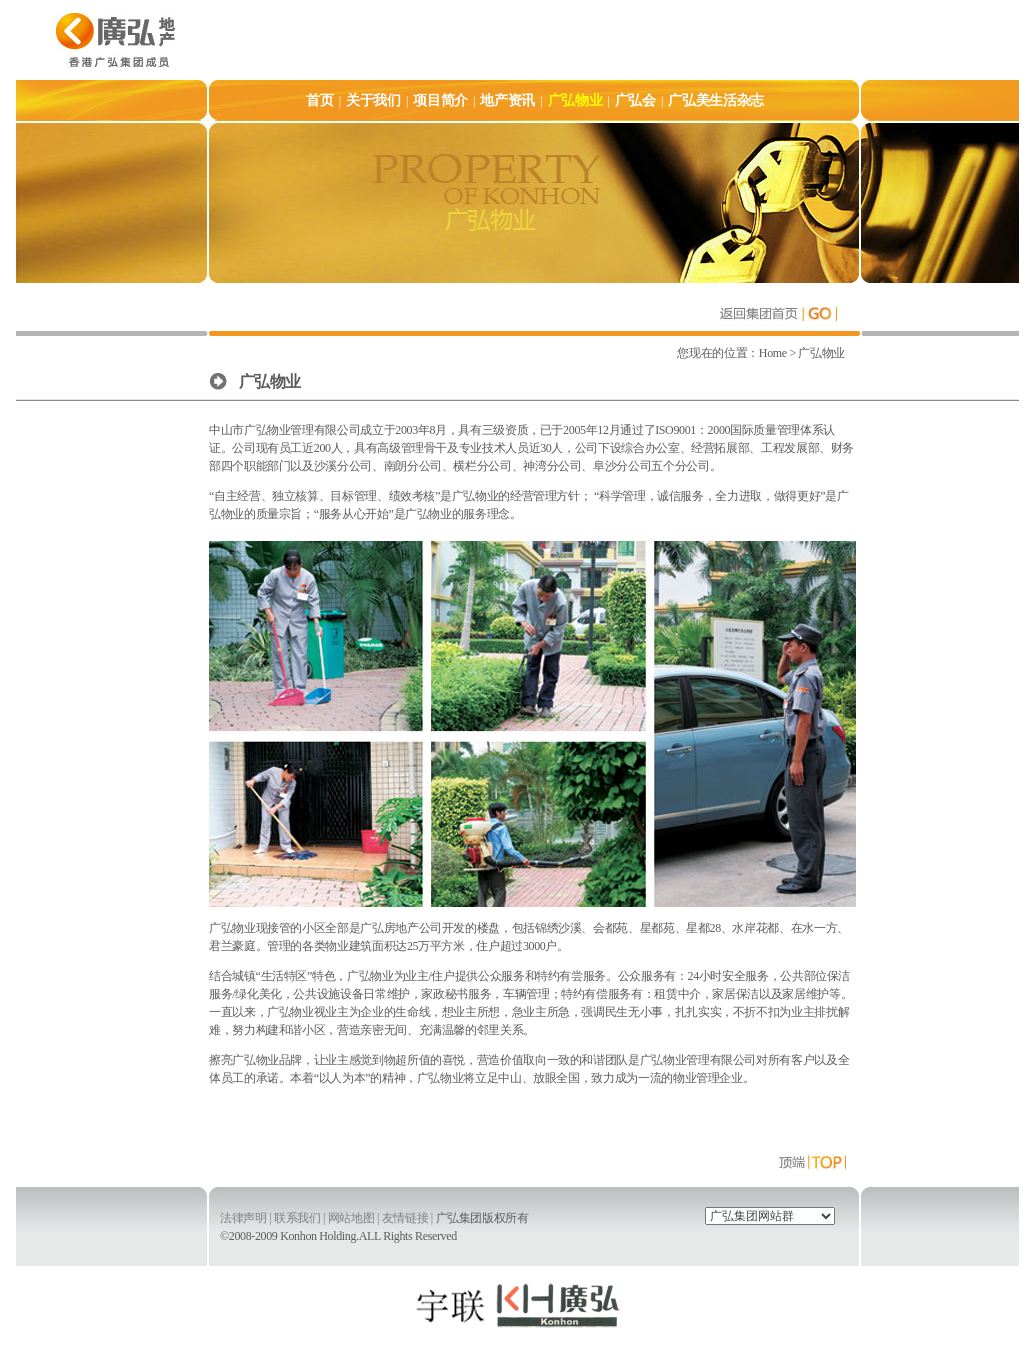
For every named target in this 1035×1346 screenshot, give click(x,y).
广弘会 (635, 100)
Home (774, 353)
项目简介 (440, 100)
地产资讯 (507, 100)
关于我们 (373, 100)
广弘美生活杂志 (715, 100)
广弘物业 (820, 353)
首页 (319, 100)
